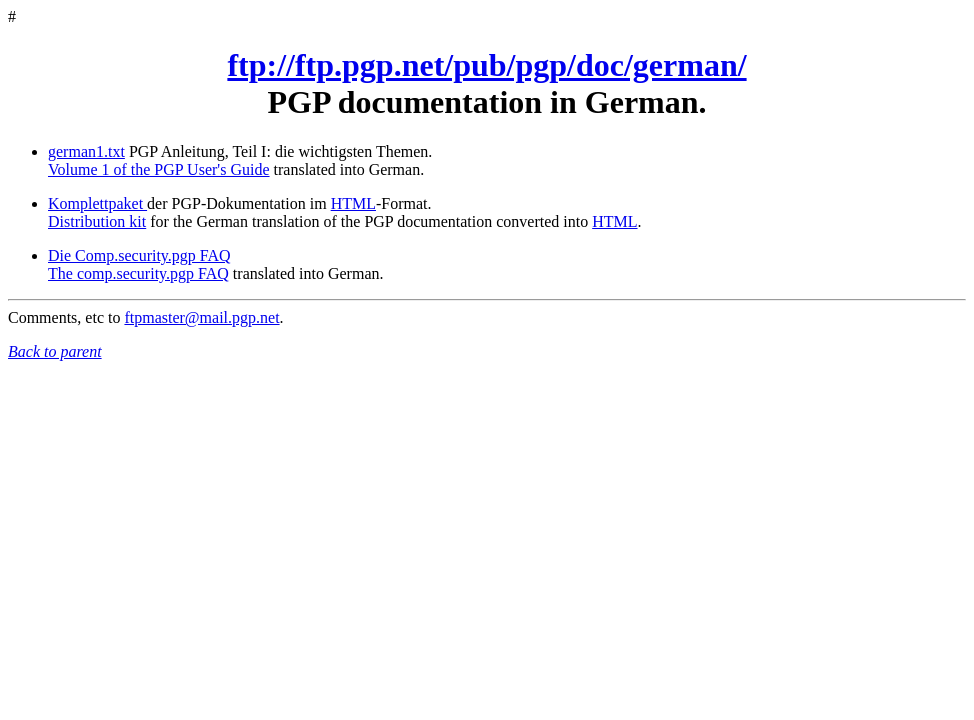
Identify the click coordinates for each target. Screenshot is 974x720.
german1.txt (86, 151)
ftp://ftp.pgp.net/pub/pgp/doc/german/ (486, 65)
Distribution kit (97, 221)
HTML (353, 203)
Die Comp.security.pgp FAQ (139, 255)
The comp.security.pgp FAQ (138, 273)
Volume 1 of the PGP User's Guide (159, 169)
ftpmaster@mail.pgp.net (201, 317)
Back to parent (55, 351)
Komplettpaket (97, 203)
